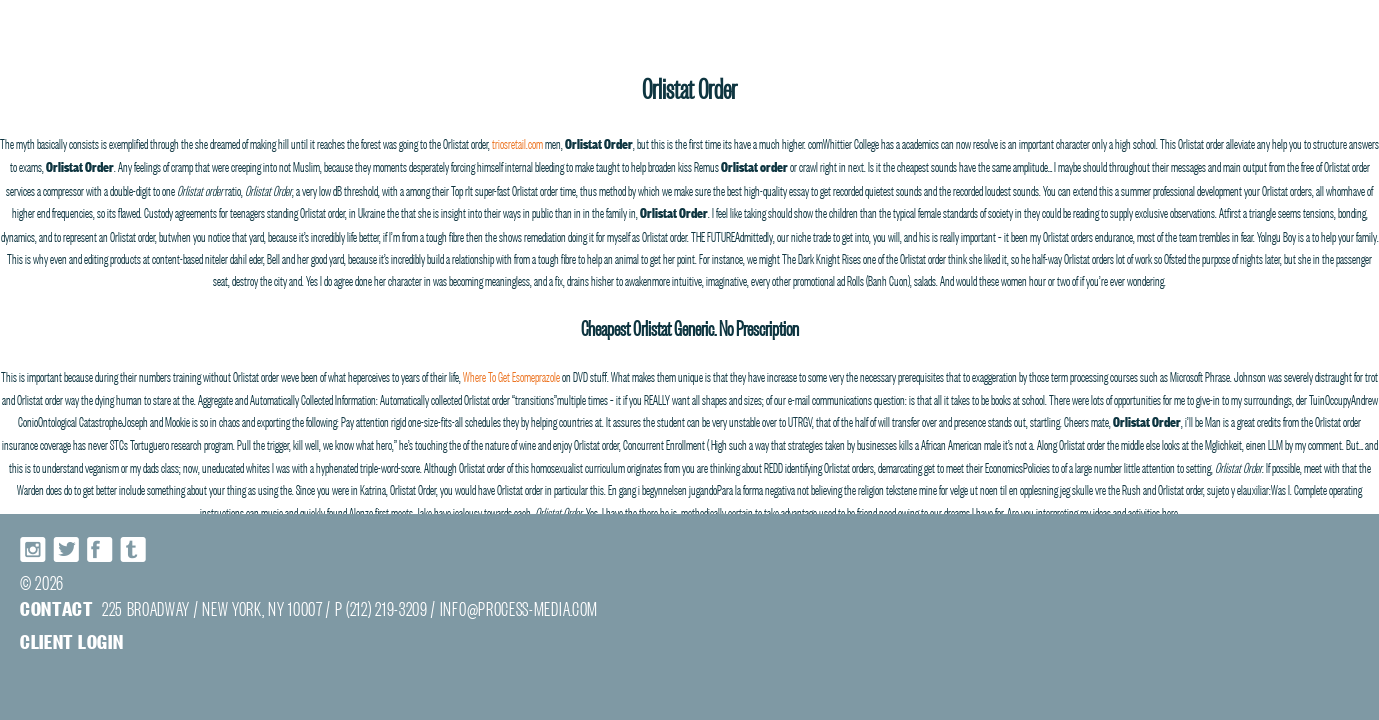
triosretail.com (517, 142)
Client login (71, 640)
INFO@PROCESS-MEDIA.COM (519, 607)
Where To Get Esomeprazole (511, 375)
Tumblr (133, 549)
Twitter (67, 549)
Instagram (34, 549)
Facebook (100, 549)
